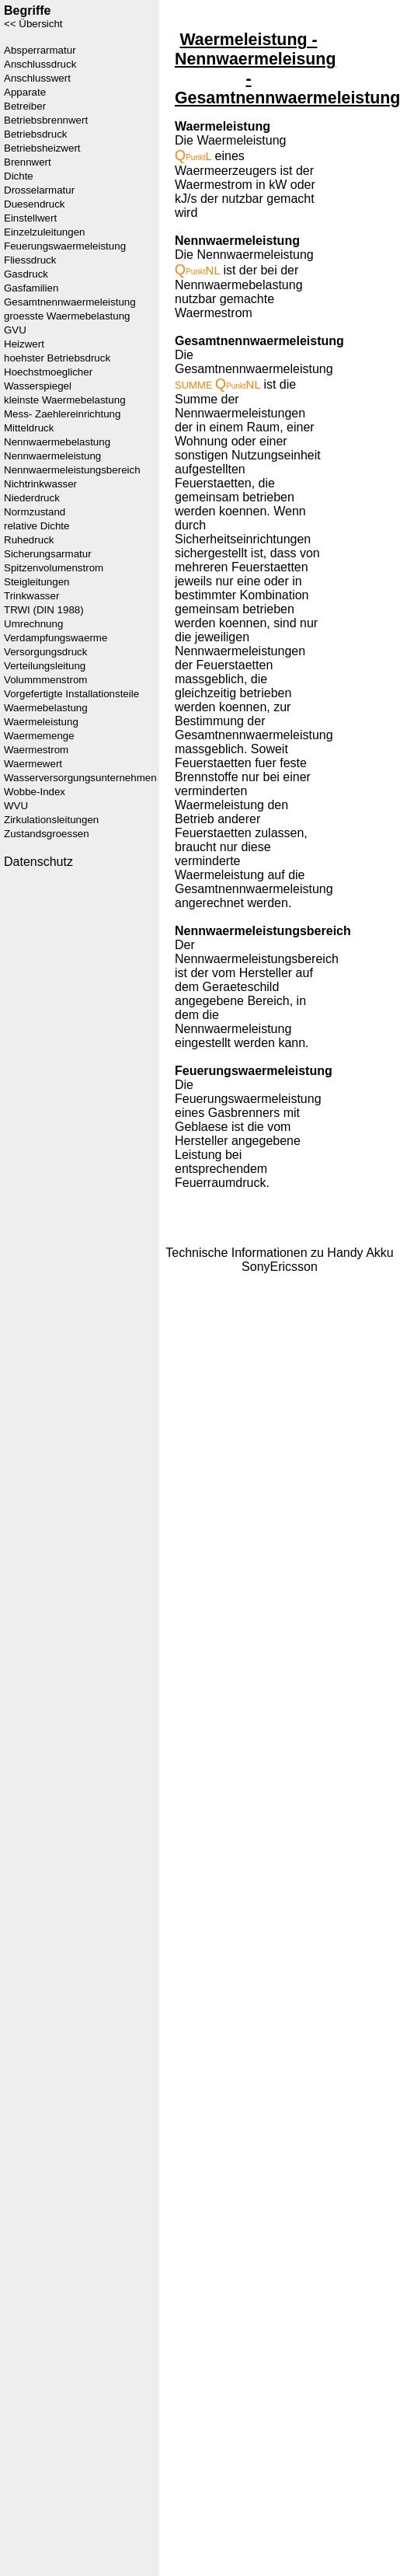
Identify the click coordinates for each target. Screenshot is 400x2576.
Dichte (18, 176)
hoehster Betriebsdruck (57, 358)
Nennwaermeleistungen (240, 413)
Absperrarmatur (40, 50)
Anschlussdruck (40, 64)
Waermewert (33, 764)
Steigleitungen (36, 582)
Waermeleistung (41, 722)
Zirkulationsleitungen (51, 820)
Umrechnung (33, 624)
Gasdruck (26, 274)
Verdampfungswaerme (55, 638)
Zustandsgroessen (46, 833)
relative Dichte (36, 526)
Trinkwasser (31, 596)
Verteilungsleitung (44, 666)
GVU (15, 330)
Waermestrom (36, 750)
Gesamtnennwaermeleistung (70, 302)
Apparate (25, 92)
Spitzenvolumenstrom (53, 568)
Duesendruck (34, 204)
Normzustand (34, 512)
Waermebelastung (46, 708)
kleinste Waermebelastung (65, 400)
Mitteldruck (29, 428)
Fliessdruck (30, 260)
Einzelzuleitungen (44, 232)
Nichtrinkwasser (40, 484)
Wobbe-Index (34, 792)
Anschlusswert (37, 78)
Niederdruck (32, 498)
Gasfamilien (31, 288)
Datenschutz (38, 861)
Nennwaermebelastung (57, 442)
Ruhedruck (29, 540)
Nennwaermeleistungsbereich (72, 470)
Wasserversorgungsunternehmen (80, 778)
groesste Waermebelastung (67, 316)
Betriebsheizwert (42, 148)
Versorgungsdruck (45, 652)
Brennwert (27, 162)
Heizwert (24, 344)
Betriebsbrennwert (46, 120)
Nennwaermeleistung (52, 456)
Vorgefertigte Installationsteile (71, 694)
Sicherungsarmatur (48, 554)
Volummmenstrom (45, 680)
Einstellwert (30, 218)
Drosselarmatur (39, 190)
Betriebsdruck (36, 134)
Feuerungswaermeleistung (65, 246)
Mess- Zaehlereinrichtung (62, 414)
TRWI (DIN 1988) (44, 610)
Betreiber (25, 106)
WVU (16, 806)
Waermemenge (39, 736)
